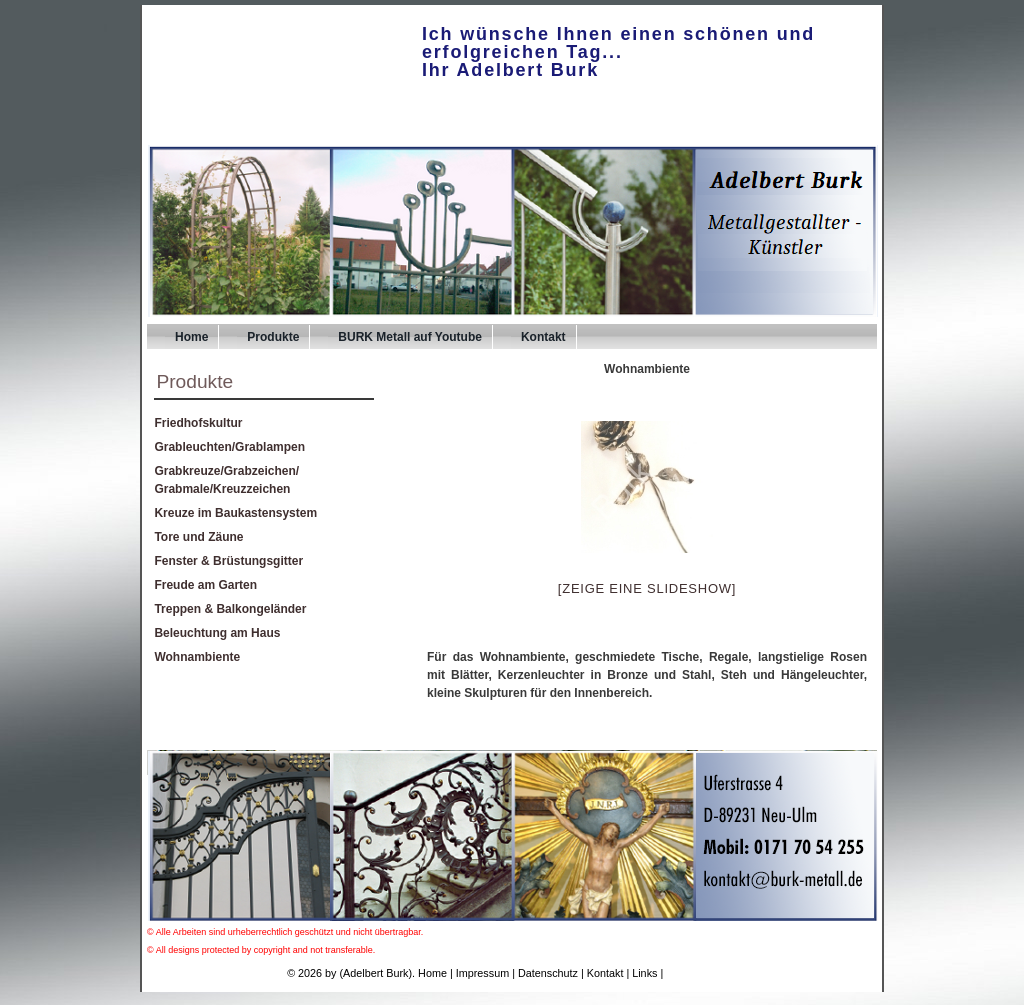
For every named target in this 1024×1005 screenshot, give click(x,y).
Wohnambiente (197, 657)
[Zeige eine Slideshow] (647, 588)
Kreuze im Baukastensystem (235, 513)
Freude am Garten (205, 585)
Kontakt (543, 337)
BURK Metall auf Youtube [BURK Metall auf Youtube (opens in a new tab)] (410, 337)
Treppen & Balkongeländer (230, 609)
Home (191, 337)
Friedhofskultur (198, 423)
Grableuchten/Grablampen (229, 447)
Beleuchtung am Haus (217, 633)
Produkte (273, 337)
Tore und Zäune (198, 537)
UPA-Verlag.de (701, 973)
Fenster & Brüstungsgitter (228, 561)
